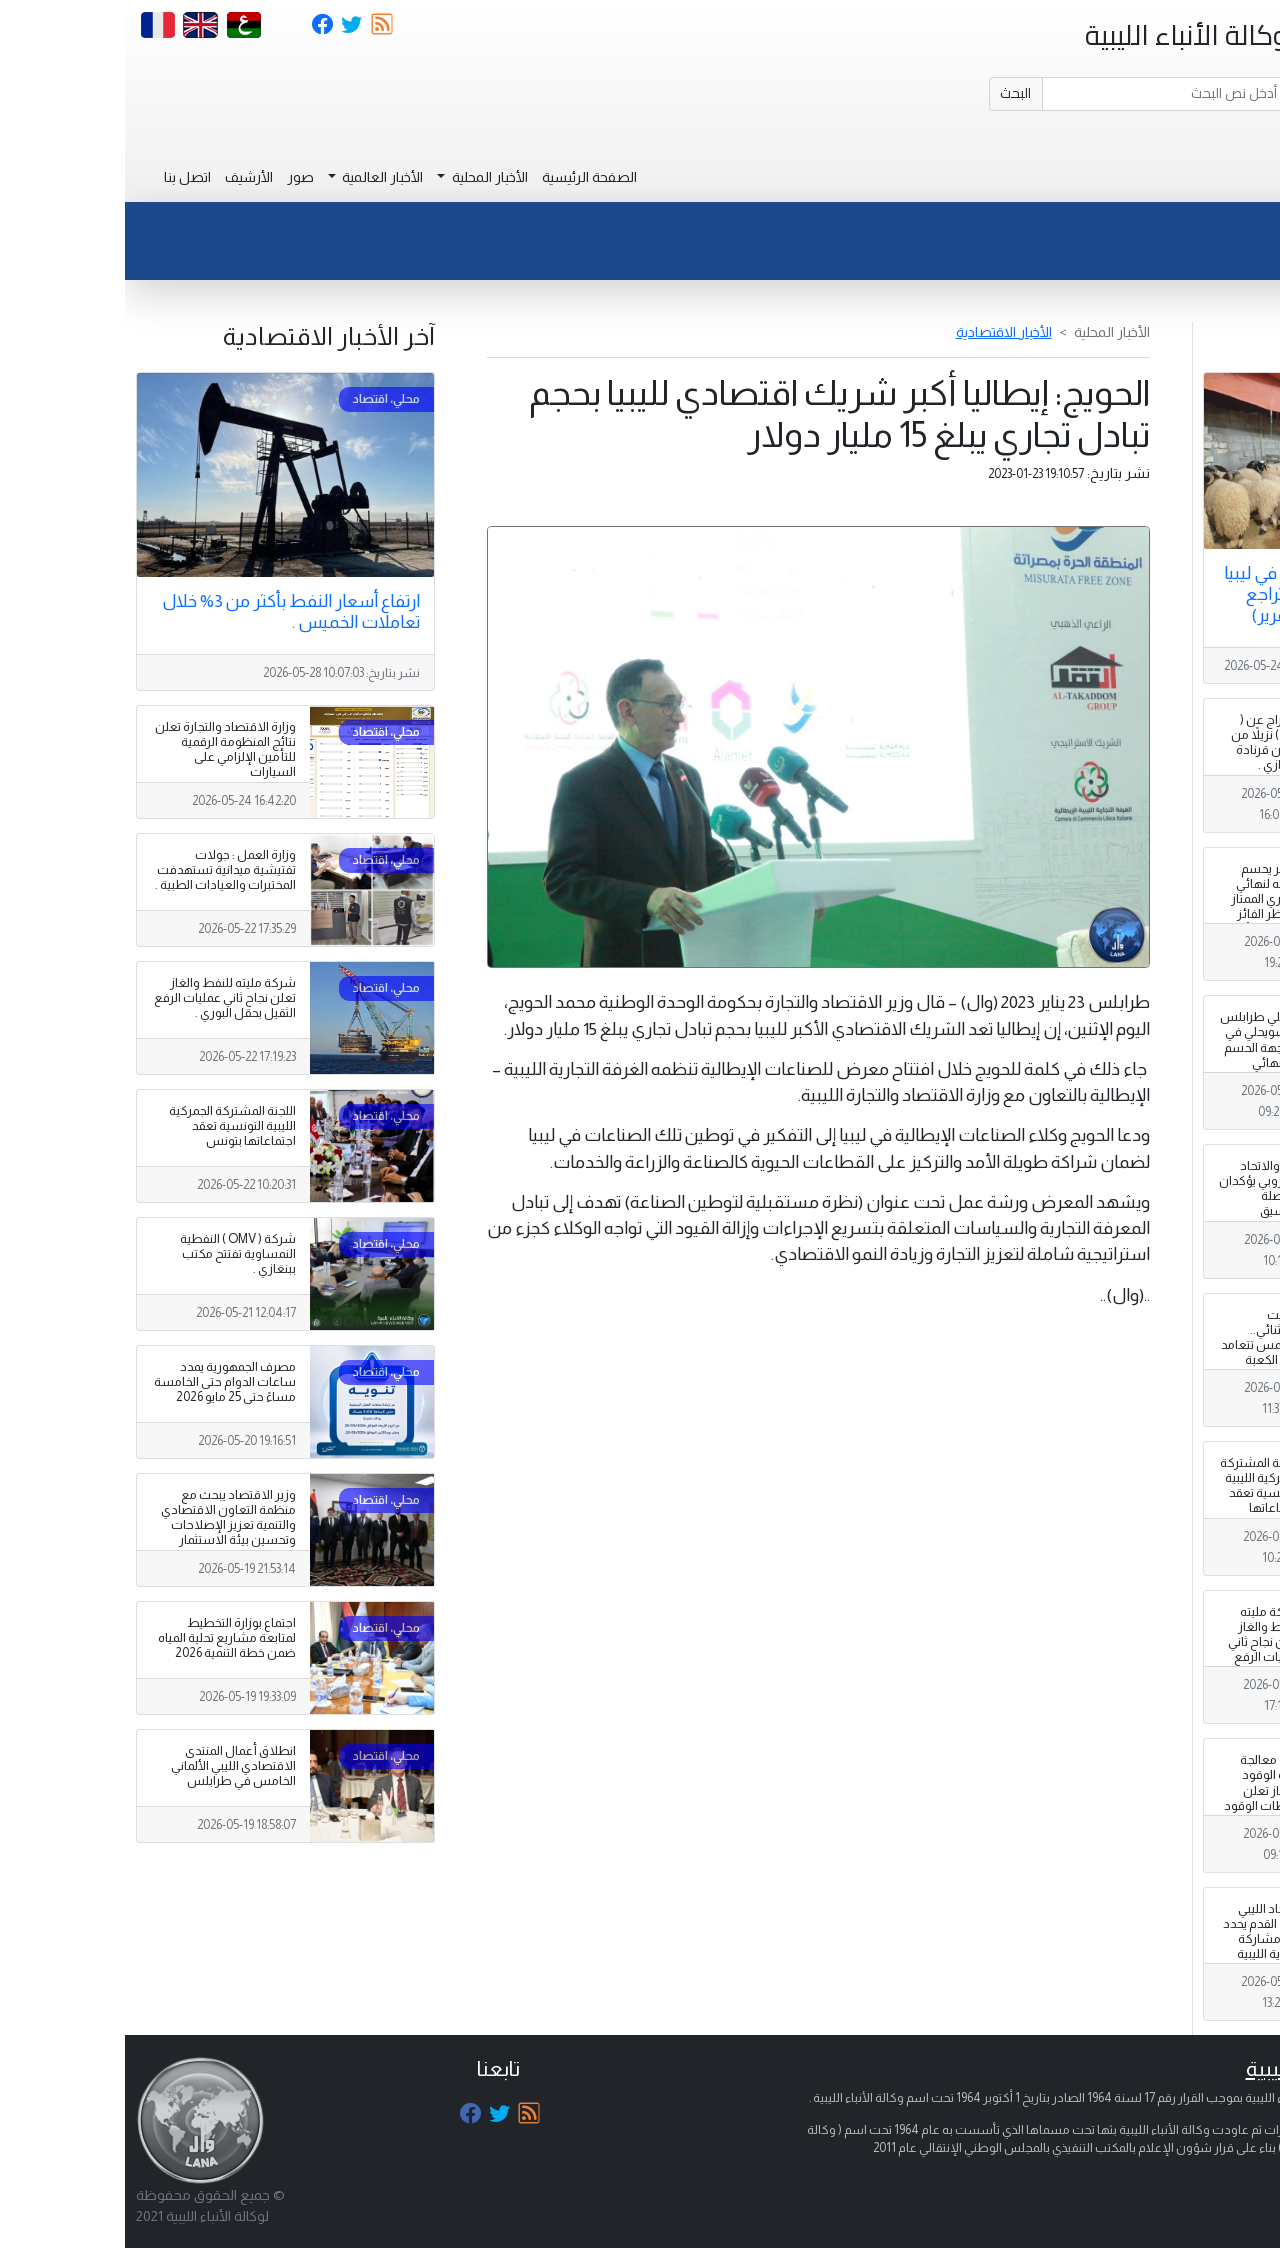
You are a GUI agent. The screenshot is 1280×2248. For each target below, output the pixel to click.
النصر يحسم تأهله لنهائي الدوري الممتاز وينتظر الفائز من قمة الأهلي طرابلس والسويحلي (1137, 914)
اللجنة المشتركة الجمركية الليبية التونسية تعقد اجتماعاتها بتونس (1135, 1493)
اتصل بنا (62, 177)
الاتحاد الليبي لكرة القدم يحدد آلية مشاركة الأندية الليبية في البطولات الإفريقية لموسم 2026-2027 (1137, 1962)
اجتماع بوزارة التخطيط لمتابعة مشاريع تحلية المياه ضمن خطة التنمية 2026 (102, 1638)
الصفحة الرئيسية (464, 177)
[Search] (1040, 94)
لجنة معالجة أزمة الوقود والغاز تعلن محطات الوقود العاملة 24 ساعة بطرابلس (1135, 1798)
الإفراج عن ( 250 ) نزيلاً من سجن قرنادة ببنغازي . (1141, 742)
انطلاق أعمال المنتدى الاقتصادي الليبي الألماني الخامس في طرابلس (108, 1766)
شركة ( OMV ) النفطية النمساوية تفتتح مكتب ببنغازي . (113, 1254)
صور (175, 177)
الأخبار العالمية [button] (256, 177)
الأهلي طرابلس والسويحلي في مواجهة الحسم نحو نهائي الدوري (1135, 1047)
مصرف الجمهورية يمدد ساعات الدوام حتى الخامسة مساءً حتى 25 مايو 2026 (100, 1382)
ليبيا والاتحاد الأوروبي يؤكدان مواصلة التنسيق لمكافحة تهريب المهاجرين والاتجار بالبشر (1135, 1211)
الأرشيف (124, 177)
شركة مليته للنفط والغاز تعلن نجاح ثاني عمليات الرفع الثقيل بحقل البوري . (1139, 1650)
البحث (890, 93)
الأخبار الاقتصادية (879, 332)
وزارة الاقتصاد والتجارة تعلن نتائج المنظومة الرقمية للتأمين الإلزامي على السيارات (100, 749)
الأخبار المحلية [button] (363, 177)
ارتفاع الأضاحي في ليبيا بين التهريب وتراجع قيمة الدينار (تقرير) (1177, 594)
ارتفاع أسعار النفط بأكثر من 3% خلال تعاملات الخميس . (166, 611)
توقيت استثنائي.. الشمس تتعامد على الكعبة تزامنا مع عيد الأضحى (1136, 1353)
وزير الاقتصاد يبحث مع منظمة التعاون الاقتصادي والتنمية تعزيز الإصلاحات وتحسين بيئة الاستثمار (103, 1517)
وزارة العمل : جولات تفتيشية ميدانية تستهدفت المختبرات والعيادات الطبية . (100, 870)
